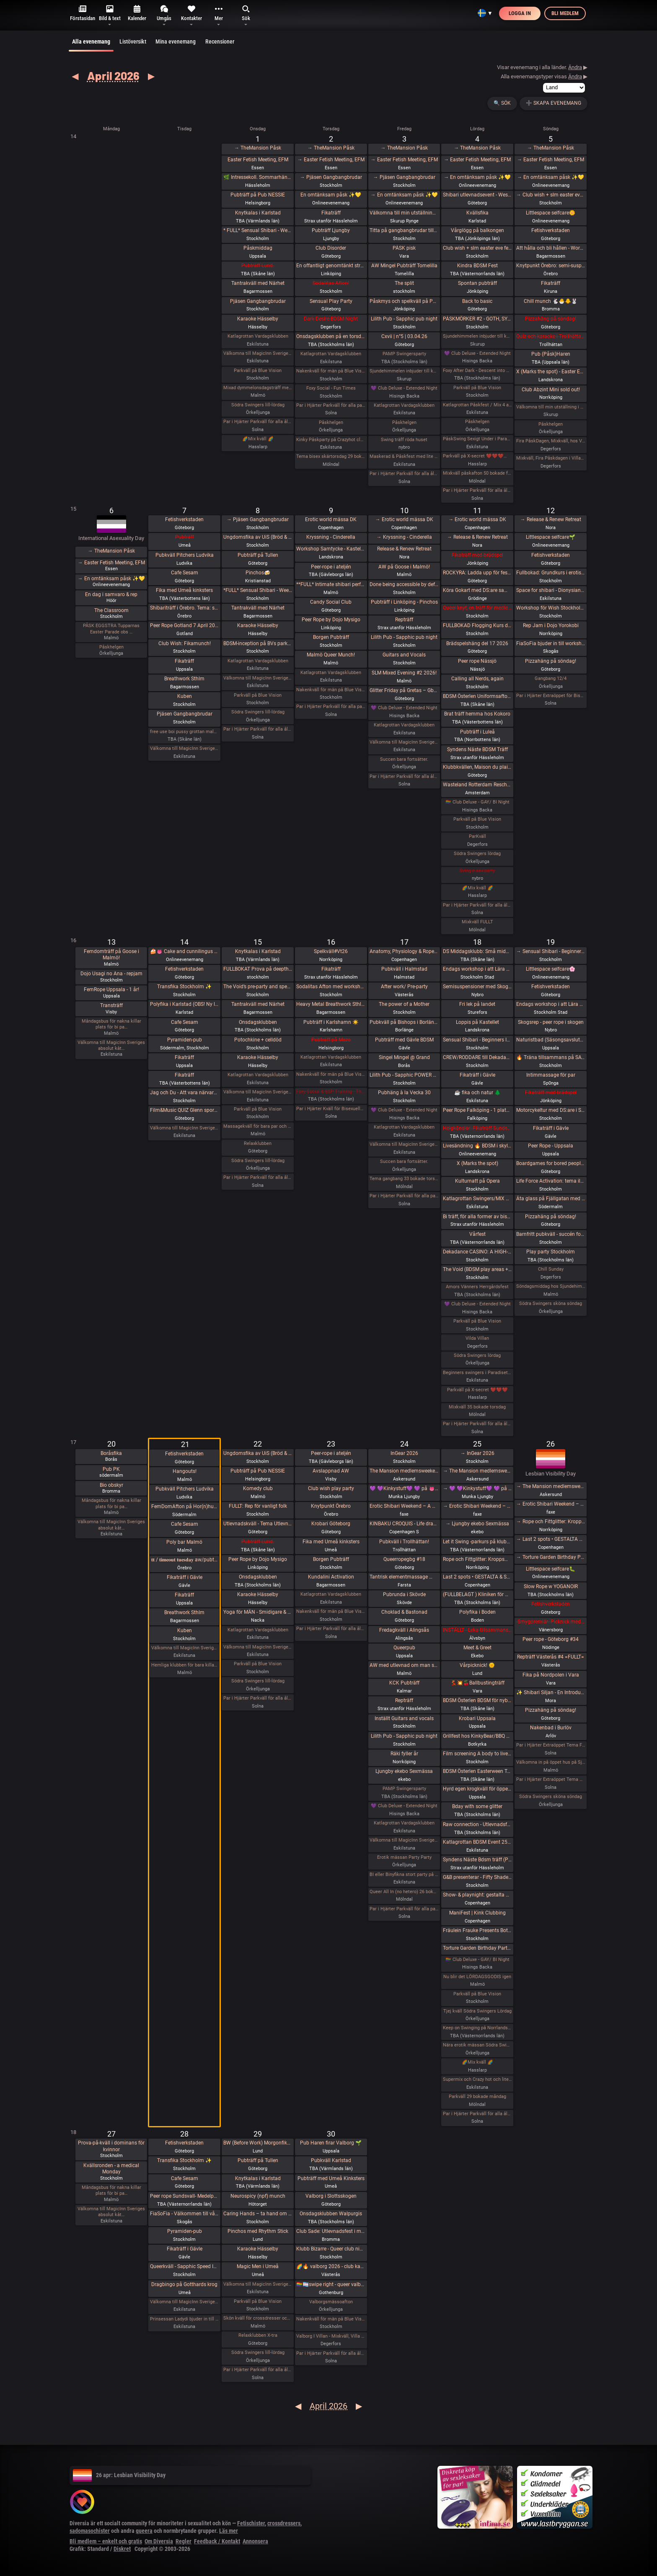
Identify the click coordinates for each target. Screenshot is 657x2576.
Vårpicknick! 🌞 (477, 1665)
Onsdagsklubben (258, 1022)
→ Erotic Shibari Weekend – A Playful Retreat (477, 1506)
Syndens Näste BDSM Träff (477, 749)
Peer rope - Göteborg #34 (550, 1639)
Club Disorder (331, 248)
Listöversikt (132, 41)
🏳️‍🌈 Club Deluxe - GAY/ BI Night (477, 802)
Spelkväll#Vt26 (331, 951)
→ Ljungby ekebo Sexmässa (477, 1524)
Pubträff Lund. (257, 266)
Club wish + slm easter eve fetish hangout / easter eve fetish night (477, 248)
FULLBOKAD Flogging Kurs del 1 (477, 625)
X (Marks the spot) (477, 1163)
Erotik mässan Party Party (404, 1857)
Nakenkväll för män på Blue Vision (330, 371)
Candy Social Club (331, 602)
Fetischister (251, 2523)
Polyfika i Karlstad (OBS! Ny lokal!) (184, 1004)
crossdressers (283, 2523)
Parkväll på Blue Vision (258, 370)
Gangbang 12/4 (550, 678)
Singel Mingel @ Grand (404, 1057)
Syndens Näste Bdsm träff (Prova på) (477, 1860)
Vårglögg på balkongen (477, 230)
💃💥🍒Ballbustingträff (477, 1683)
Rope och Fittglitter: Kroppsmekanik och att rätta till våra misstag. (477, 1559)
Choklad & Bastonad (404, 1612)
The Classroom (111, 610)
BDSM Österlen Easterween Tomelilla (477, 1771)
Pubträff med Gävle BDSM (404, 1040)
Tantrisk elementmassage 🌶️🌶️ (404, 1577)
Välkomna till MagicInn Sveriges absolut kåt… (111, 1045)
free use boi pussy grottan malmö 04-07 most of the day (184, 731)
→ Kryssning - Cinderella (404, 537)
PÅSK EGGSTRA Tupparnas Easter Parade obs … (111, 628)
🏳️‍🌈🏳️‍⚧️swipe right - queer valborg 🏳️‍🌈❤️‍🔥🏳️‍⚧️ (330, 2284)
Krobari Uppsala (477, 1718)
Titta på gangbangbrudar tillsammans (404, 230)
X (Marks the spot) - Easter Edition (550, 372)
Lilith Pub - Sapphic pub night (404, 319)
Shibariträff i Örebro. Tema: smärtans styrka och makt (184, 608)
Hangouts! (185, 1471)
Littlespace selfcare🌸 (550, 969)
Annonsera (255, 2541)
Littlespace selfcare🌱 (550, 537)
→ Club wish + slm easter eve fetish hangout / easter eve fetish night (550, 195)
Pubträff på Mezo (331, 1040)
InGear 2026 (404, 1453)
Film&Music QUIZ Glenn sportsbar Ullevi (184, 1110)
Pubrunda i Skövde (404, 1594)
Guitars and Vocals (404, 655)
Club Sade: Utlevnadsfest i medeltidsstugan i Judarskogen (330, 2231)
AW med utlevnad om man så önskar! (404, 1665)
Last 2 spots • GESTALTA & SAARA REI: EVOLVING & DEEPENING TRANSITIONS (477, 1577)
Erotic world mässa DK (331, 519)
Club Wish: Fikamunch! (184, 643)
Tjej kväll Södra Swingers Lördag (477, 2011)
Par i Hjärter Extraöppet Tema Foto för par (550, 1745)
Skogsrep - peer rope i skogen (551, 1022)
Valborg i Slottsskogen (331, 2196)
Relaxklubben (258, 1143)
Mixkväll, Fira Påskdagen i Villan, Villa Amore (550, 458)
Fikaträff (331, 213)
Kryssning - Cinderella (330, 537)
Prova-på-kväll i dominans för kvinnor (111, 2146)
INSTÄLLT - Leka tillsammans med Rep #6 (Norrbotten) (477, 1630)
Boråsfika (111, 1453)
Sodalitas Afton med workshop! (330, 987)
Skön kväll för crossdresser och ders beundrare (257, 2318)
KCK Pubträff (404, 1683)
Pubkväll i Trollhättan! (404, 1542)
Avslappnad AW (331, 1471)
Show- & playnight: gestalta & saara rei (477, 1895)
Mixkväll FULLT (477, 922)
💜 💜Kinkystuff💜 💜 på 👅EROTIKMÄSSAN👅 (404, 1488)
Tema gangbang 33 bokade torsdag (404, 1178)
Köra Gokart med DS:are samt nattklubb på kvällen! (477, 590)
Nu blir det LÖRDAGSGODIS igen (477, 1976)
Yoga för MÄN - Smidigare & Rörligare (257, 1612)
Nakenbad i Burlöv (551, 1728)
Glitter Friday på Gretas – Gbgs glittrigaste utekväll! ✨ (404, 690)
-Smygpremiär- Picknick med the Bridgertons (550, 1622)
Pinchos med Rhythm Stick (258, 2231)
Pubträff (184, 537)
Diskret (122, 2548)
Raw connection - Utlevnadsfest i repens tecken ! (477, 1824)
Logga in (520, 13)
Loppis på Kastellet (477, 1022)
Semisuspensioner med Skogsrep (477, 987)
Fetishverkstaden (550, 230)
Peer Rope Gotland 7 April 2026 (184, 625)
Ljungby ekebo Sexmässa (404, 1771)
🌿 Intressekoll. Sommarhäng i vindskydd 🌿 (257, 177)
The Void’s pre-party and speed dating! (257, 987)
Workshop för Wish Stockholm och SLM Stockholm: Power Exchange (550, 608)
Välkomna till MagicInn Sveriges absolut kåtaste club (257, 353)
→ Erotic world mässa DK (404, 519)
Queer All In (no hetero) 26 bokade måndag (404, 1891)
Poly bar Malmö (184, 1542)
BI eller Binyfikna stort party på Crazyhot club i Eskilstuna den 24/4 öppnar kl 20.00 (404, 1874)
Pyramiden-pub (184, 1040)
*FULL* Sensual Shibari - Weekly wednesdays (257, 590)
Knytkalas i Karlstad (258, 213)
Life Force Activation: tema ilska (550, 1181)
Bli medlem (565, 13)
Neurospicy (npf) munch (257, 2196)
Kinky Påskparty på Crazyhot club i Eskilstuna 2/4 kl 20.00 (330, 439)
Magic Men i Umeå (258, 2266)
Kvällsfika (477, 213)
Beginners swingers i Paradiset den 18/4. (477, 1372)
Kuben (184, 696)
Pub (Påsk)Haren (550, 354)
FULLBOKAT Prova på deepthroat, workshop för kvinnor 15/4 (257, 969)
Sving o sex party (477, 870)
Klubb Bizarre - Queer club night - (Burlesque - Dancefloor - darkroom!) (330, 2249)
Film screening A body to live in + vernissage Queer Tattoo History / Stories (477, 1754)
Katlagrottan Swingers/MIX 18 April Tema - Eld (477, 1198)
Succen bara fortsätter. (404, 759)
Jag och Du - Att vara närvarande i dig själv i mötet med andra (184, 1093)
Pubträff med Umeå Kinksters (331, 2178)
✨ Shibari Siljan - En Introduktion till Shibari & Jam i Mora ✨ (550, 1692)
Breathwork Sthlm (184, 679)
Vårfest (477, 1234)
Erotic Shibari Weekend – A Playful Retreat (404, 1506)
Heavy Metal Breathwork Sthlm (330, 1004)
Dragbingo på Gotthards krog (184, 2284)
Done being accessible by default (404, 584)
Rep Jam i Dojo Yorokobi (551, 625)
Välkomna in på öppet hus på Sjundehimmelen (550, 1762)
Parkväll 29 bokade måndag (477, 2096)
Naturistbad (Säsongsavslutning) (550, 1040)
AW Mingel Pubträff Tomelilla (404, 266)
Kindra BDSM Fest (477, 266)
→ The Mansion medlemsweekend (477, 1471)
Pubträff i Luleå (477, 732)
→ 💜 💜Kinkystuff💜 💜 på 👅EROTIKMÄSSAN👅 (477, 1488)
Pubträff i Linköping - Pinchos (404, 602)
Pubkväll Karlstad (331, 2160)
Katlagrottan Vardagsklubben (258, 336)
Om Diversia (159, 2541)
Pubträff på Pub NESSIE (257, 195)
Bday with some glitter (477, 1806)
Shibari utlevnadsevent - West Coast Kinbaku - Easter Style (477, 195)
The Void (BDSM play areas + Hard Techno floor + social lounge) (477, 1269)
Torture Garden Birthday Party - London (477, 1948)
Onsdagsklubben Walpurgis (331, 2214)
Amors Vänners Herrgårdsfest (477, 1286)
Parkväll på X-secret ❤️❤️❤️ (477, 1390)
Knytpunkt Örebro (331, 1506)
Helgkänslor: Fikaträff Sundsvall (477, 1128)
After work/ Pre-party (404, 987)
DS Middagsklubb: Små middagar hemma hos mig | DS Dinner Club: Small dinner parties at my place (477, 951)
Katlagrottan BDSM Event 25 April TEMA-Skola (477, 1842)
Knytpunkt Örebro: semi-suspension (550, 266)
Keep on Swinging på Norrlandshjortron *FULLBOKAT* (477, 2028)
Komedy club (258, 1488)
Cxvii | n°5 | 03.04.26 (404, 336)
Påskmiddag (257, 248)
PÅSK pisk (404, 248)
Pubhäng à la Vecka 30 (404, 1093)
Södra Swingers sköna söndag (550, 1303)
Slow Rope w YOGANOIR (551, 1586)
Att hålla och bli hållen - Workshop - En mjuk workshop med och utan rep (550, 248)
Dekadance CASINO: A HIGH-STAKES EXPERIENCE (477, 1252)
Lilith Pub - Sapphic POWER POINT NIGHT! (404, 1075)
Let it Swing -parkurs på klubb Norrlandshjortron (477, 1542)
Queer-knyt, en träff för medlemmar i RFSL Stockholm (477, 608)
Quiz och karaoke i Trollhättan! (550, 336)
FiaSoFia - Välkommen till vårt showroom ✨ (184, 2214)
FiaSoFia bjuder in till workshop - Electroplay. (550, 643)
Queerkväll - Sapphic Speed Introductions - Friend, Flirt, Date (184, 2266)
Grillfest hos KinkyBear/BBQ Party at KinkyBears (477, 1736)
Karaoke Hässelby (257, 319)
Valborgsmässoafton (331, 2302)
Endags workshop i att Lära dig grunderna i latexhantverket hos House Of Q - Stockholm (477, 969)
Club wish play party (331, 1488)
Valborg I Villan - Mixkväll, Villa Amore (330, 2336)
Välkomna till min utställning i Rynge (550, 407)
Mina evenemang (175, 41)
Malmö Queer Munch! (331, 655)
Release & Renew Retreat (404, 549)
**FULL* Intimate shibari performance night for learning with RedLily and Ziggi (330, 584)
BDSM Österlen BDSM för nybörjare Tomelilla (477, 1700)
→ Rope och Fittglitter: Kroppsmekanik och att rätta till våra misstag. (550, 1521)
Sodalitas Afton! (331, 283)
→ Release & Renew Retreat (477, 537)
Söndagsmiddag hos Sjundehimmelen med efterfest (550, 1286)
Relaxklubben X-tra (257, 2335)
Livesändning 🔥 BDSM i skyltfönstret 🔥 (477, 1146)
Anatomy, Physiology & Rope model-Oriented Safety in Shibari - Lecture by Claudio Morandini (404, 951)
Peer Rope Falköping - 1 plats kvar (477, 1110)
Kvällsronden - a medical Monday (111, 2169)
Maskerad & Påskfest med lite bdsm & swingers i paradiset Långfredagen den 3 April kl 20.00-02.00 (404, 456)
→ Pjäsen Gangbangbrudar (331, 177)
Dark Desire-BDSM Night (331, 319)
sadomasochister (90, 2530)
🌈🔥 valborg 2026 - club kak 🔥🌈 (330, 2266)
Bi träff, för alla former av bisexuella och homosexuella (477, 1217)
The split (404, 283)
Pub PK (111, 1469)
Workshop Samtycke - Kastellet (330, 549)
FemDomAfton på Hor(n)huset (184, 1506)
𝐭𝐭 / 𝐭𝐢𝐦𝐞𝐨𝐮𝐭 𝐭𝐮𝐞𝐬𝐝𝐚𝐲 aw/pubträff (184, 1560)
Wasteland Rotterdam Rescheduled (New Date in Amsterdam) (477, 785)
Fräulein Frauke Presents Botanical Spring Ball (477, 1930)
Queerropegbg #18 (404, 1559)
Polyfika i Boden (477, 1612)
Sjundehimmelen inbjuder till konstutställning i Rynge (404, 371)
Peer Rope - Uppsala (550, 1146)
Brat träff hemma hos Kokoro (477, 714)
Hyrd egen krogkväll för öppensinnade (477, 1789)
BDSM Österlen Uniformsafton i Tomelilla (477, 696)
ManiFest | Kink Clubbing (477, 1913)
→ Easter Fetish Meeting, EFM (331, 160)
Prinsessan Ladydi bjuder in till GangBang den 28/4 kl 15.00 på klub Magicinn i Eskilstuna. (184, 2319)
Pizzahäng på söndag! (550, 319)
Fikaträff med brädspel (477, 555)
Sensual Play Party (331, 301)
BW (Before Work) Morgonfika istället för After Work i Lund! (257, 2143)
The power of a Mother (404, 1004)
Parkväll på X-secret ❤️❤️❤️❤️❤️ (477, 456)
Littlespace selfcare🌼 (550, 213)
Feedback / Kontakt (217, 2541)
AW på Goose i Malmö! (404, 567)
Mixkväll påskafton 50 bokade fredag (477, 473)
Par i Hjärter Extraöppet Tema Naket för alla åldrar (550, 1779)
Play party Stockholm (550, 1252)
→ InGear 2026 (477, 1453)
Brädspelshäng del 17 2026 (477, 643)
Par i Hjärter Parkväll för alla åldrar (257, 421)
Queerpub (404, 1648)
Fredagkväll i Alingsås (404, 1630)
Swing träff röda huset (404, 439)
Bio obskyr (111, 1485)
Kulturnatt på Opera (477, 1181)
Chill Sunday (551, 1269)
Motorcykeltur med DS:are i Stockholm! (550, 1110)
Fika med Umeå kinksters (184, 590)
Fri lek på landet (477, 1004)
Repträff (404, 620)
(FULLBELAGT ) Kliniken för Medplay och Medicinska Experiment (477, 1594)
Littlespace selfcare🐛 (550, 1569)
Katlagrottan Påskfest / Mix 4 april (477, 405)
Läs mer (228, 2530)
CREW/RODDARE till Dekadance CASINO (477, 1057)
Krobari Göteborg (330, 1524)
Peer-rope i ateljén (331, 567)
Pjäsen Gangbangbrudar (258, 301)
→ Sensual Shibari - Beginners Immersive (550, 951)
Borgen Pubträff (331, 637)
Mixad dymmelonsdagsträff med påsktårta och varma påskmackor (257, 387)
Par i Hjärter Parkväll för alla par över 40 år (330, 405)
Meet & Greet (477, 1648)
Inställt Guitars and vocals (404, 1718)
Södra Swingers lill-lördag (258, 405)
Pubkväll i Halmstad (404, 969)
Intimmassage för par (550, 1075)
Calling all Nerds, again (477, 679)
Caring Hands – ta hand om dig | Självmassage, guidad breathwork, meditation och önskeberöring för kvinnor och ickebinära (257, 2214)
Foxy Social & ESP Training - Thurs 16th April (330, 1091)
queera (144, 2530)
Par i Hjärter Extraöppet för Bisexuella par (550, 695)
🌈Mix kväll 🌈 (258, 439)
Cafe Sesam (184, 573)
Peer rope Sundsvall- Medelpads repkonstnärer (184, 2196)
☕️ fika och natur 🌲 (477, 1093)
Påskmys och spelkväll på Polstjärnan (404, 301)
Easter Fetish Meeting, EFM (258, 160)
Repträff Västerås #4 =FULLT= (550, 1657)
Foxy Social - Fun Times (331, 388)
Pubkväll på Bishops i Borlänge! (404, 1022)
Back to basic (477, 301)
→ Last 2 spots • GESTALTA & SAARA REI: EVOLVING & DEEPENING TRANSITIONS (550, 1539)
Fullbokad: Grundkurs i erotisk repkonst (550, 573)
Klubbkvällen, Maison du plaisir (477, 767)
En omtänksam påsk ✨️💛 (330, 195)
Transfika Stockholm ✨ (184, 987)
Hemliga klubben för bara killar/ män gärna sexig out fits (184, 1665)
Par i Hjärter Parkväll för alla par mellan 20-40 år (330, 706)
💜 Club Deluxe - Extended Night (404, 388)
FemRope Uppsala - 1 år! (111, 989)
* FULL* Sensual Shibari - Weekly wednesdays (257, 230)
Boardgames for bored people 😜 (550, 1163)
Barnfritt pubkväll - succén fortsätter (550, 1234)
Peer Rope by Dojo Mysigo (331, 620)
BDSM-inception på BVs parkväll (257, 643)
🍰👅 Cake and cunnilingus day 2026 (184, 951)
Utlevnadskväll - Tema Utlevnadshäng (257, 1524)
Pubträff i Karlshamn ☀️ (331, 1022)
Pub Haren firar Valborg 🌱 (331, 2143)
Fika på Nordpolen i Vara (550, 1675)
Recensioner (219, 41)
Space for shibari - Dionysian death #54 (550, 590)
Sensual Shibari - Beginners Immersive (477, 1040)
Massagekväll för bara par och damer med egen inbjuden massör (257, 1126)
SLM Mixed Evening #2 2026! (404, 673)
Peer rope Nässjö (477, 661)
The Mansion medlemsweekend (404, 1471)
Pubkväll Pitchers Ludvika (184, 555)
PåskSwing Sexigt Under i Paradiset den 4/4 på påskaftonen (477, 439)
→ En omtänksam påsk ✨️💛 (404, 195)
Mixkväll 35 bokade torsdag (477, 1407)
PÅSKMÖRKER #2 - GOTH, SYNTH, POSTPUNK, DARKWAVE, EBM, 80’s (477, 319)
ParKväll (477, 836)
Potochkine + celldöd (258, 1040)
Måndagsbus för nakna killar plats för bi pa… (111, 1024)
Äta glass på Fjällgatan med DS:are (550, 1198)
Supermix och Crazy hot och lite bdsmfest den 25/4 (477, 2079)
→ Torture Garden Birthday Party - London (550, 1557)
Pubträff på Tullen (258, 555)
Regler (183, 2541)
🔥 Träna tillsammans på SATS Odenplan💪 (550, 1057)
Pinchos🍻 (258, 573)
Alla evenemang (91, 45)
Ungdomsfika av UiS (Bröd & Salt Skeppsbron (257, 537)
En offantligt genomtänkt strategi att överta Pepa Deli (330, 266)
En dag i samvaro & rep (111, 594)
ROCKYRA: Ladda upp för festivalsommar (477, 573)
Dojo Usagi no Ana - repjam (111, 974)
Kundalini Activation (331, 1577)
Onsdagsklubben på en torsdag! (330, 336)
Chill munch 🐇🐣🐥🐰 (550, 301)
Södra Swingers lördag (477, 853)
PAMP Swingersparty (404, 354)
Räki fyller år (404, 1754)
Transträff (111, 1005)
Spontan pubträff (477, 283)
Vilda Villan (477, 1338)
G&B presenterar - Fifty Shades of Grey (477, 1877)
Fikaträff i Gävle (477, 1075)
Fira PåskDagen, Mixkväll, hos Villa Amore (550, 441)
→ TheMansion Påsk (257, 148)
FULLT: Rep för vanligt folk (258, 1506)
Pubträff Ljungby (331, 230)
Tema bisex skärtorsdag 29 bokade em (330, 456)
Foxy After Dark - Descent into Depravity (477, 370)
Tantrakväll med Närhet (258, 283)
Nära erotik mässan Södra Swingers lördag (477, 2045)
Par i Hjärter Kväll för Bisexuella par (330, 1108)
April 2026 (113, 75)
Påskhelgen (331, 422)
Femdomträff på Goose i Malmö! (111, 954)
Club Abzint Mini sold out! (551, 390)
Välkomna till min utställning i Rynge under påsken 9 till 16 (404, 213)
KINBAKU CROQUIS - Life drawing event (404, 1524)
